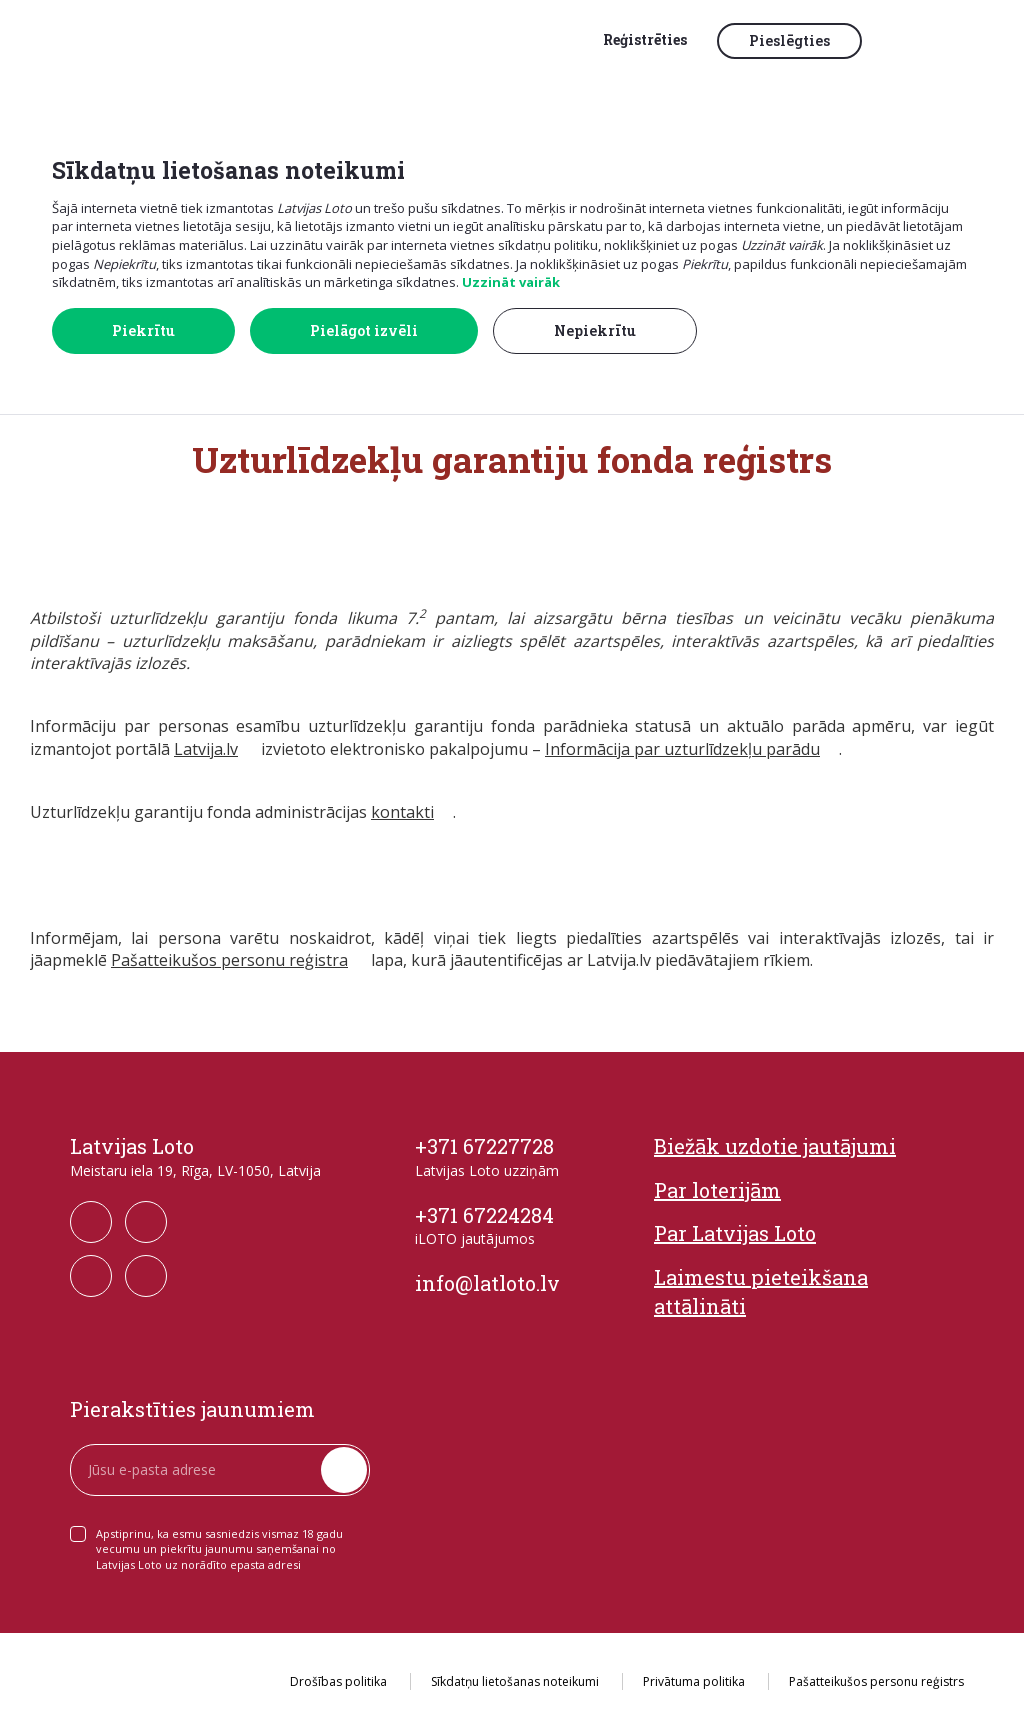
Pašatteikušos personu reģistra (229, 960)
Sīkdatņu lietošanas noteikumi (515, 1681)
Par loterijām (717, 1190)
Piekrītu (143, 330)
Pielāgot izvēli (364, 330)
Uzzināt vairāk (511, 282)
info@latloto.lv (487, 1283)
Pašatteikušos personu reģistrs (876, 1681)
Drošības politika (338, 1681)
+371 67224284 (484, 1215)
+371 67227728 (484, 1146)
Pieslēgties (789, 40)
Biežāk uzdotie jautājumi (775, 1146)
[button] (919, 42)
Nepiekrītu (595, 330)
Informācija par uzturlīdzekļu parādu (682, 749)
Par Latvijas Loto (735, 1233)
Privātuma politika (694, 1681)
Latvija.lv (206, 749)
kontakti (402, 812)
